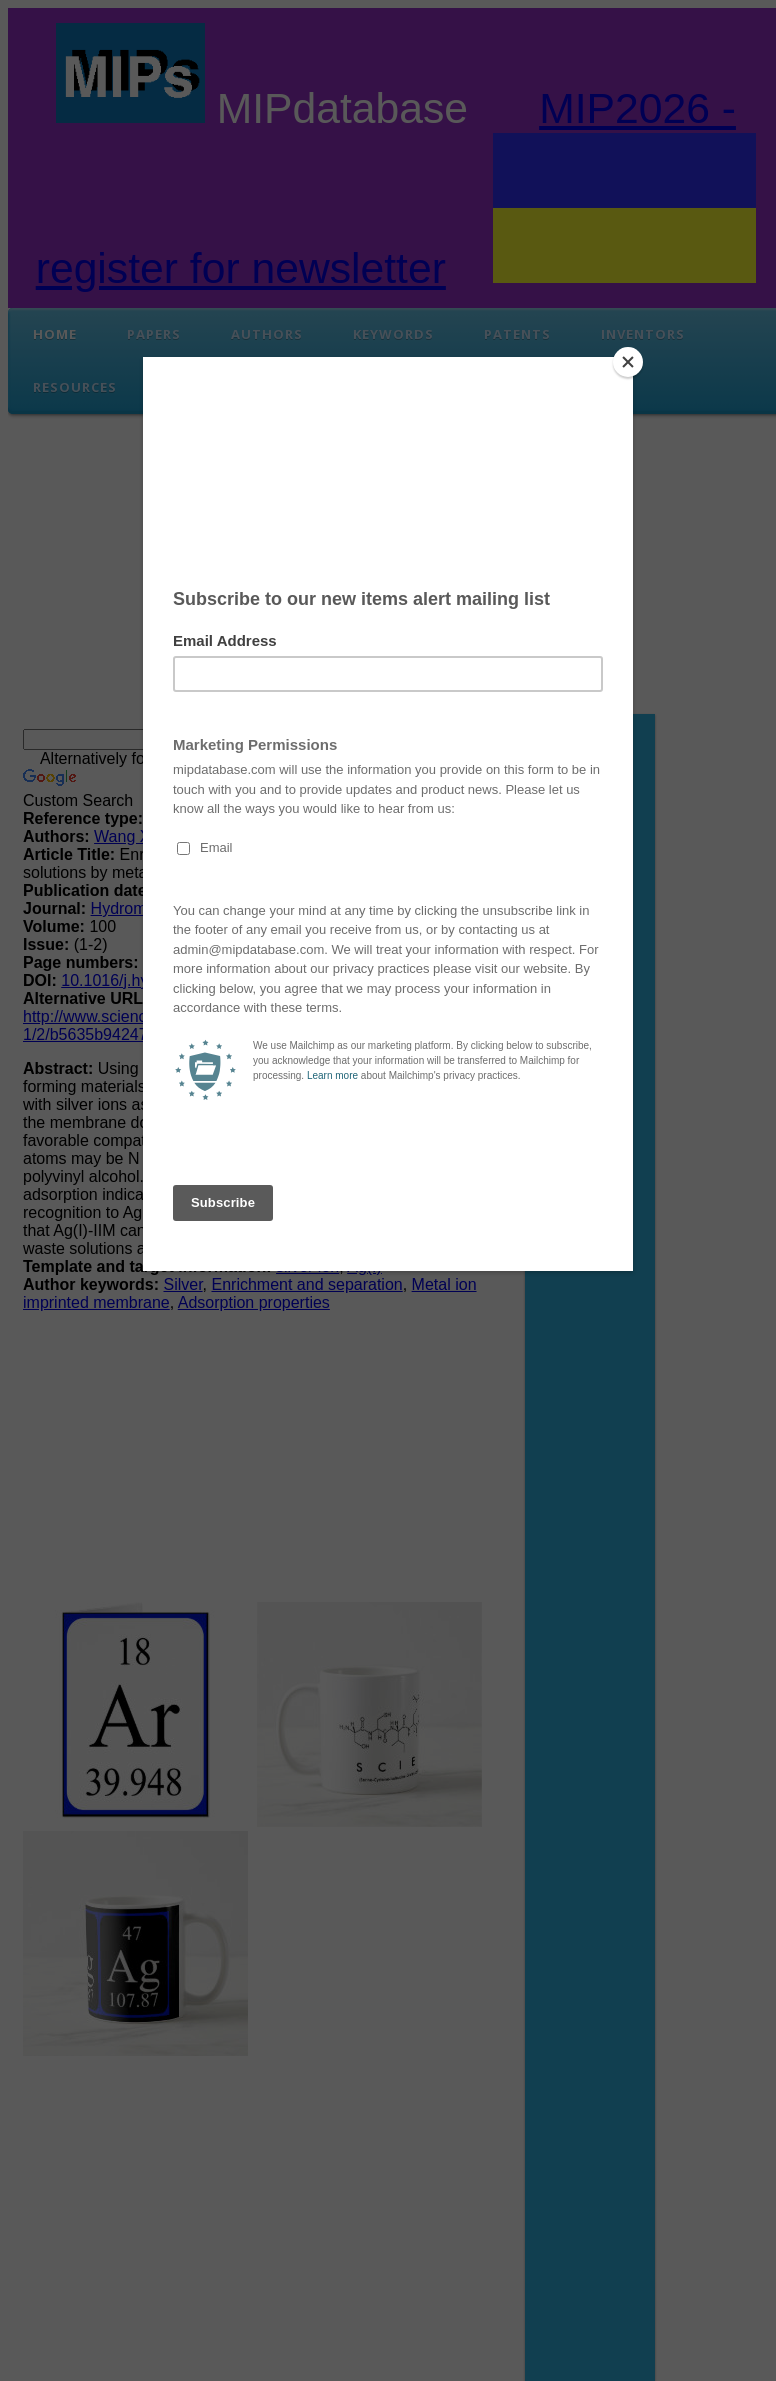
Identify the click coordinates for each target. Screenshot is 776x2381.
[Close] (628, 362)
